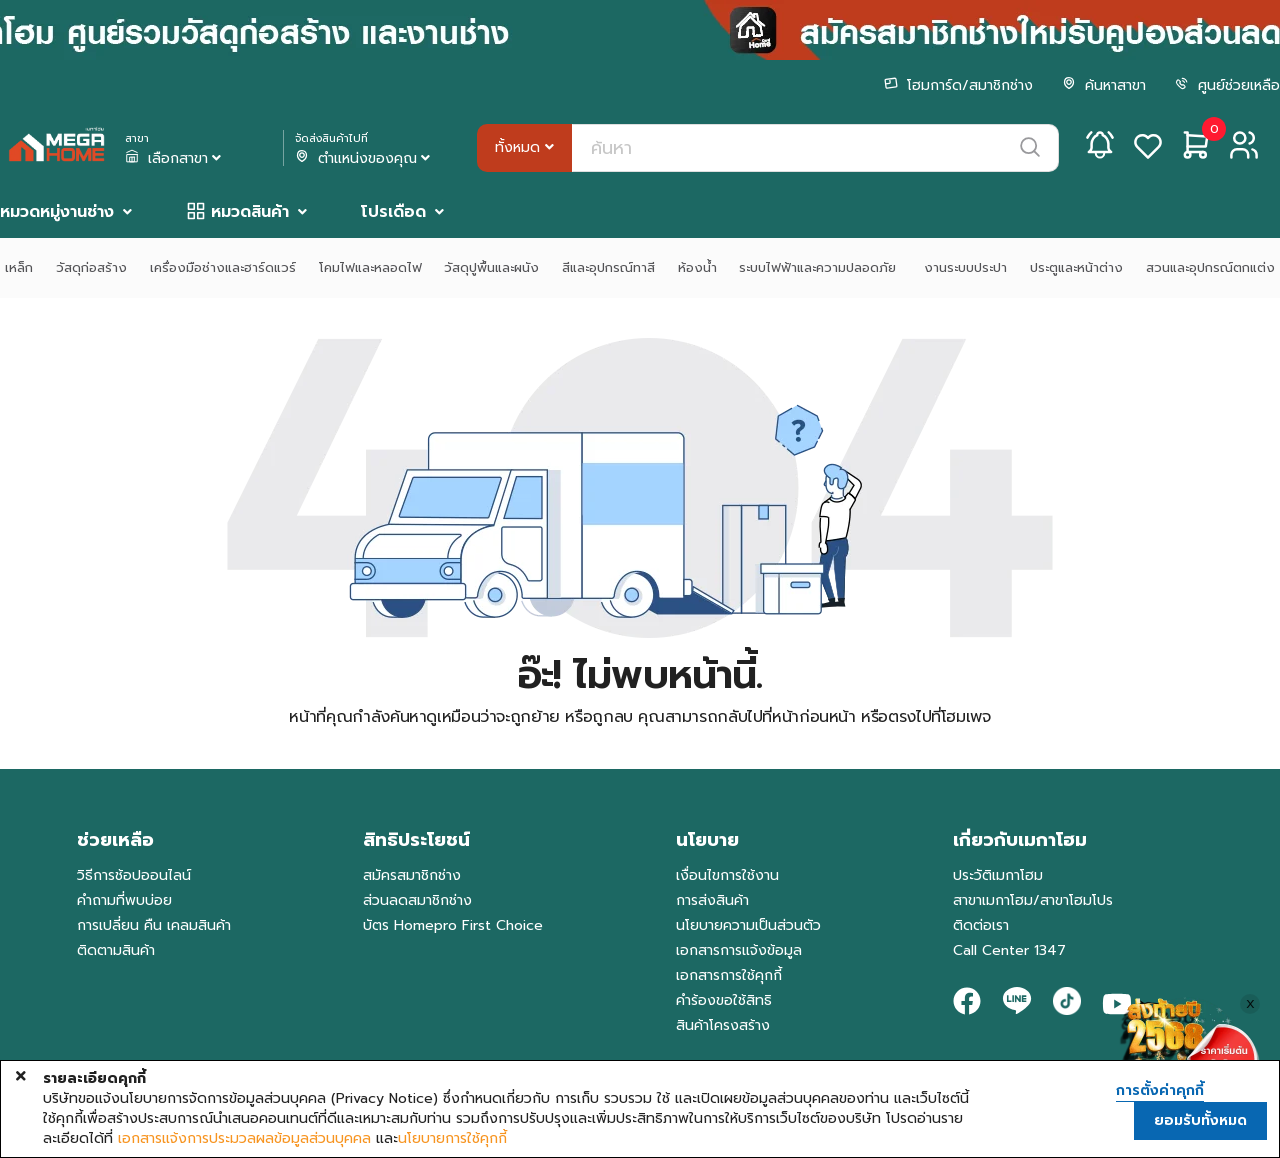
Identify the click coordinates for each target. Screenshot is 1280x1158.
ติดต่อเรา (981, 925)
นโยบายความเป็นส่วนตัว (748, 925)
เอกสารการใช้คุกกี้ (729, 975)
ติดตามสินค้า (116, 950)
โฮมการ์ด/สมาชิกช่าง (958, 85)
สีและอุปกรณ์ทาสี (608, 267)
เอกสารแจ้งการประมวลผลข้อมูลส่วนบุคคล (244, 1139)
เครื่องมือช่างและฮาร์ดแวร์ (223, 267)
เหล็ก (19, 267)
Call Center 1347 (1009, 950)
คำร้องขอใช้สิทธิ (724, 1000)
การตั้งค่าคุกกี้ (1160, 1091)
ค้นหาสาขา (1104, 85)
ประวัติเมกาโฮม (998, 875)
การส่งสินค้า (712, 900)
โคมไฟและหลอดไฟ (370, 267)
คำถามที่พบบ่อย (124, 900)
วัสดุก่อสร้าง (91, 267)
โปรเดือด (393, 212)
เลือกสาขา (175, 159)
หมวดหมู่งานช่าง (57, 212)
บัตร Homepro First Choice (453, 925)
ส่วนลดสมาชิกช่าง (417, 900)
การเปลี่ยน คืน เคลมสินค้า (154, 925)
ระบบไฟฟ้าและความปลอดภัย (820, 267)
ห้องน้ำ (697, 267)
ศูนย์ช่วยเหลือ (1227, 85)
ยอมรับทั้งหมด (1200, 1120)
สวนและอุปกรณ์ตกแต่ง (1210, 267)
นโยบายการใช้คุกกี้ (452, 1139)
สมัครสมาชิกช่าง (412, 875)
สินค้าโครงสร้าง (723, 1025)
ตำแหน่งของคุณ (364, 159)
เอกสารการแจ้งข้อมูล (739, 950)
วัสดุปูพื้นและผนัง (491, 267)
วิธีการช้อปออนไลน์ (134, 875)
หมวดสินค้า (250, 212)
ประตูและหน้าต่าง (1076, 267)
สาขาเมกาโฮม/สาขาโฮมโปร (1033, 900)
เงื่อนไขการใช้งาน (727, 875)
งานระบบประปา (965, 267)
